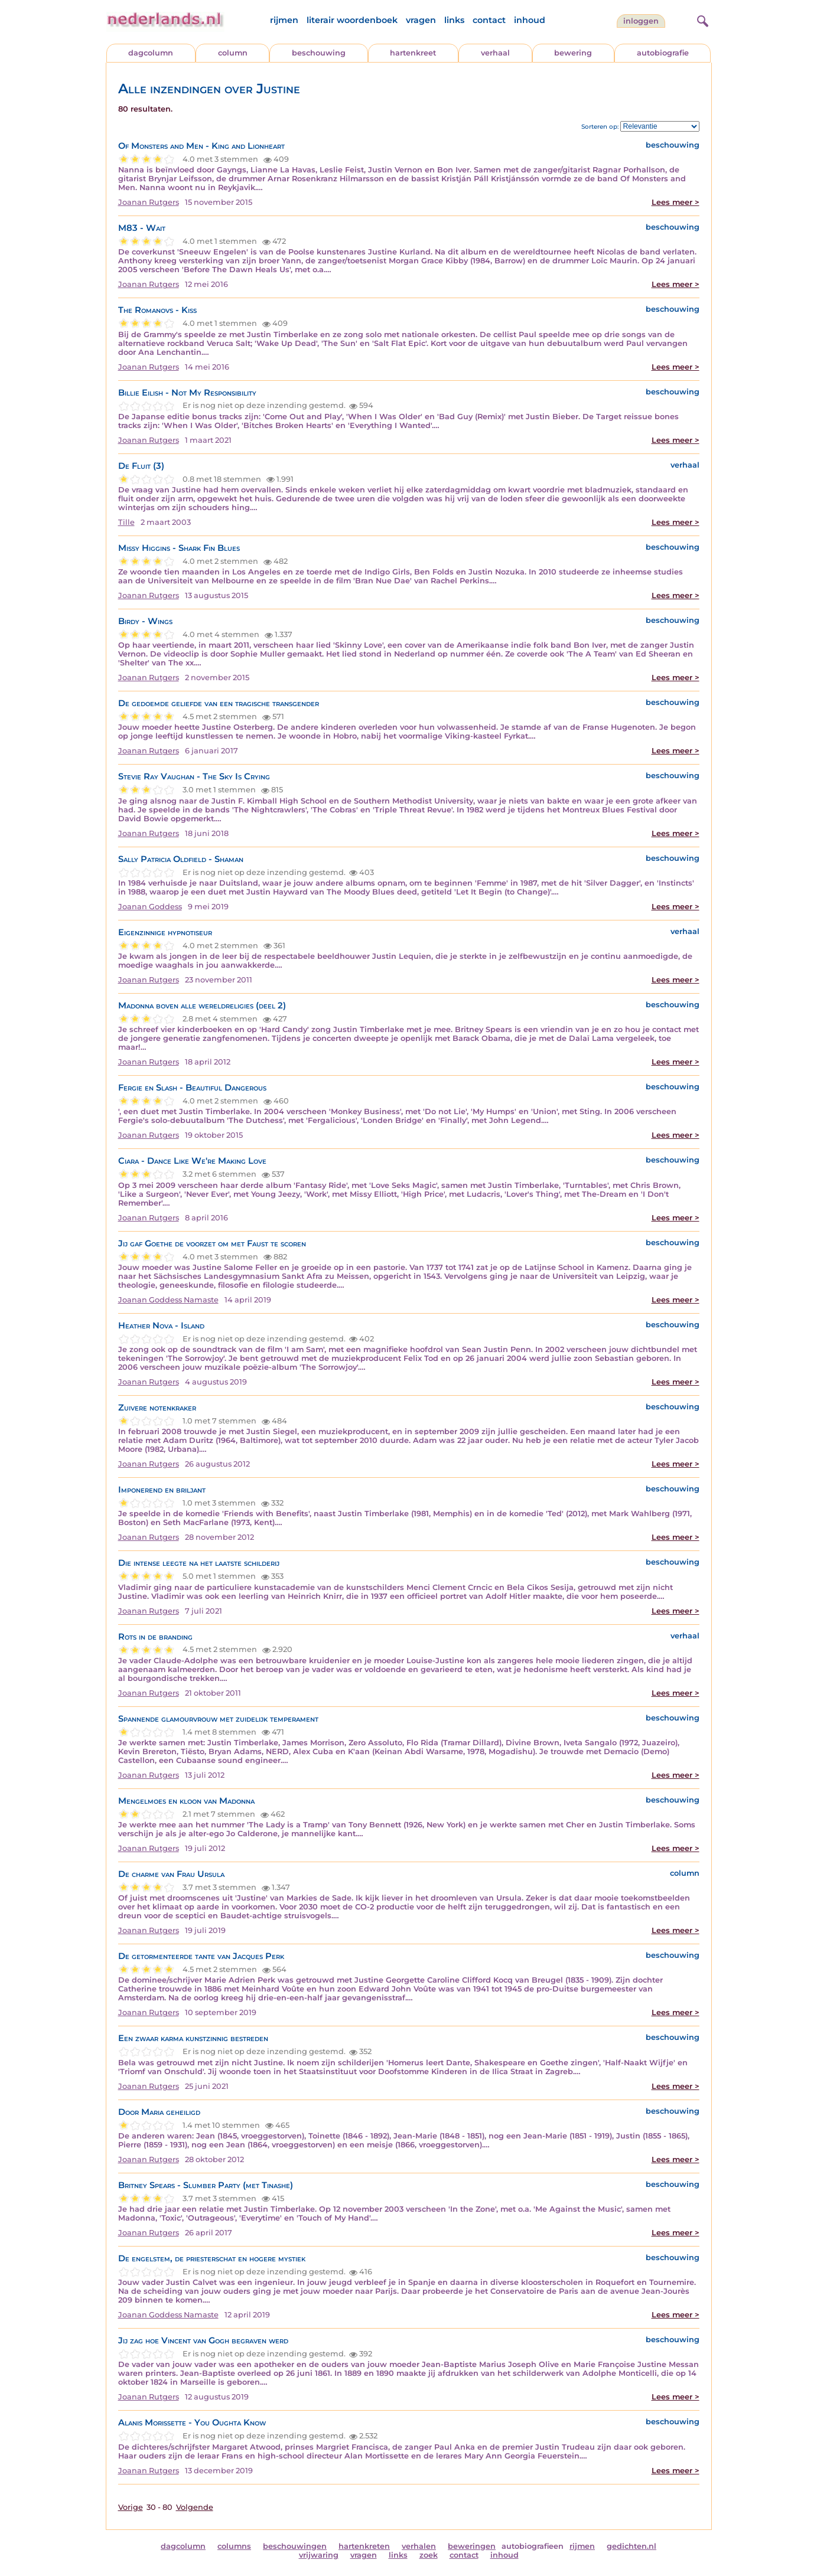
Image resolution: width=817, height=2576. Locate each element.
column (233, 52)
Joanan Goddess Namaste (168, 1299)
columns (234, 2546)
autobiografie (663, 52)
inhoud (529, 20)
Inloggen (641, 21)
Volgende (194, 2507)
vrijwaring (318, 2555)
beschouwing (319, 52)
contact (489, 20)
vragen (421, 20)
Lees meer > (675, 202)
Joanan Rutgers (148, 202)
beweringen (472, 2546)
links (454, 20)
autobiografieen (533, 2546)
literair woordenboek (352, 20)
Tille (126, 522)
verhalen (419, 2546)
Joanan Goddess (150, 906)
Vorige (130, 2507)
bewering (573, 52)
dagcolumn (150, 52)
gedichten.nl (631, 2546)
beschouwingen (295, 2546)
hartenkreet (413, 52)
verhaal (495, 52)
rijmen (284, 20)
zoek (428, 2555)
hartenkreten (364, 2546)
